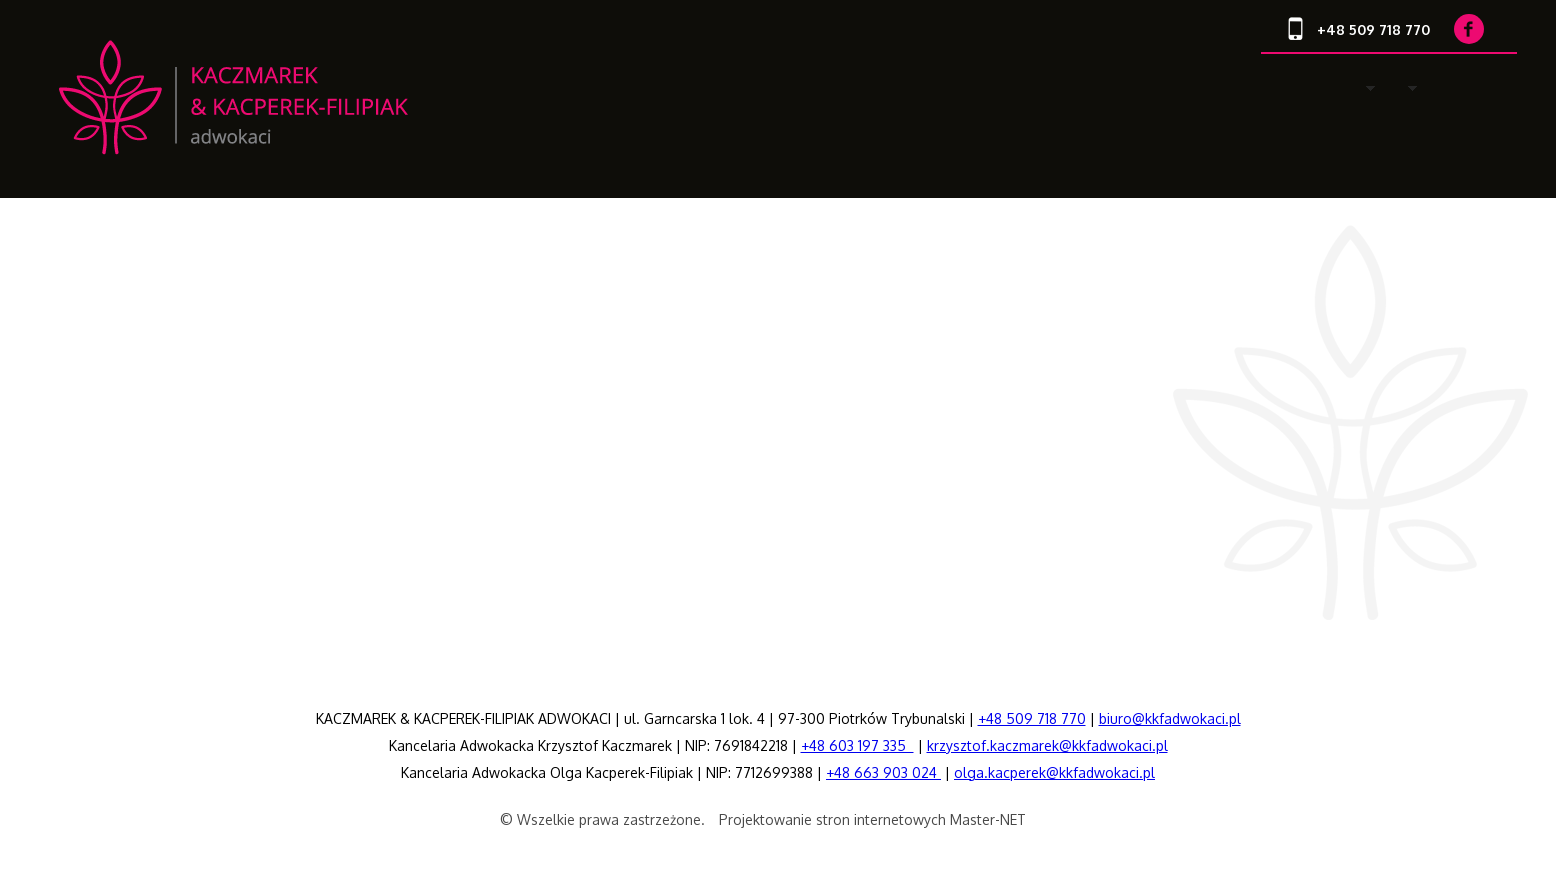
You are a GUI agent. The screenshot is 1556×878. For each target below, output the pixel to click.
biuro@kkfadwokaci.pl (1170, 718)
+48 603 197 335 (857, 745)
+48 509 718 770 (1032, 718)
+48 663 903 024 (883, 772)
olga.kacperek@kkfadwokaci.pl (1054, 772)
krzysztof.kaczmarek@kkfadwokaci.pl (1047, 745)
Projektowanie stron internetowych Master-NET (872, 819)
